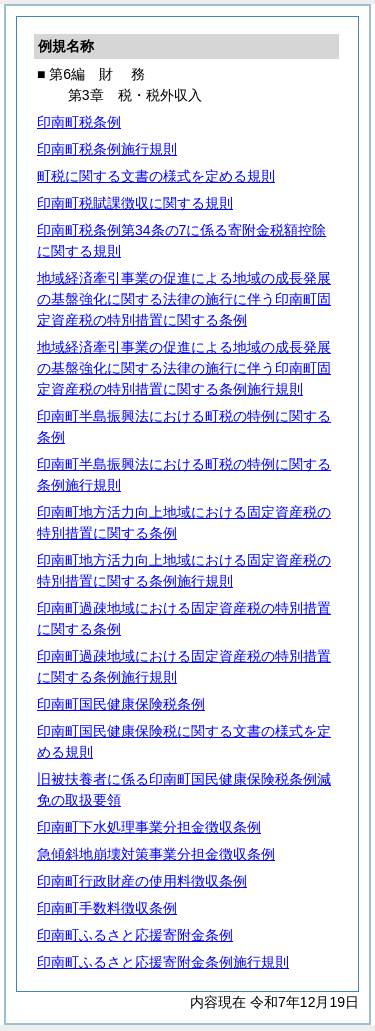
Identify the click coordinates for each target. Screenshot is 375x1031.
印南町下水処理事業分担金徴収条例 (149, 827)
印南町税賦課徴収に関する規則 (135, 203)
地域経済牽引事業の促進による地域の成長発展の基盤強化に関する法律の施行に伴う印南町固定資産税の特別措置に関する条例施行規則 (184, 368)
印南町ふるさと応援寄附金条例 (135, 935)
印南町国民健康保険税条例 (121, 704)
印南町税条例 (79, 122)
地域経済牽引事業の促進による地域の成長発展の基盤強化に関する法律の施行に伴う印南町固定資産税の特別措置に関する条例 (184, 299)
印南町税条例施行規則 (107, 149)
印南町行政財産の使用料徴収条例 (142, 881)
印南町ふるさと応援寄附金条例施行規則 (163, 962)
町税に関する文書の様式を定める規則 (156, 176)
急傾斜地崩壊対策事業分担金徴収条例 (156, 854)
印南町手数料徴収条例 (107, 908)
